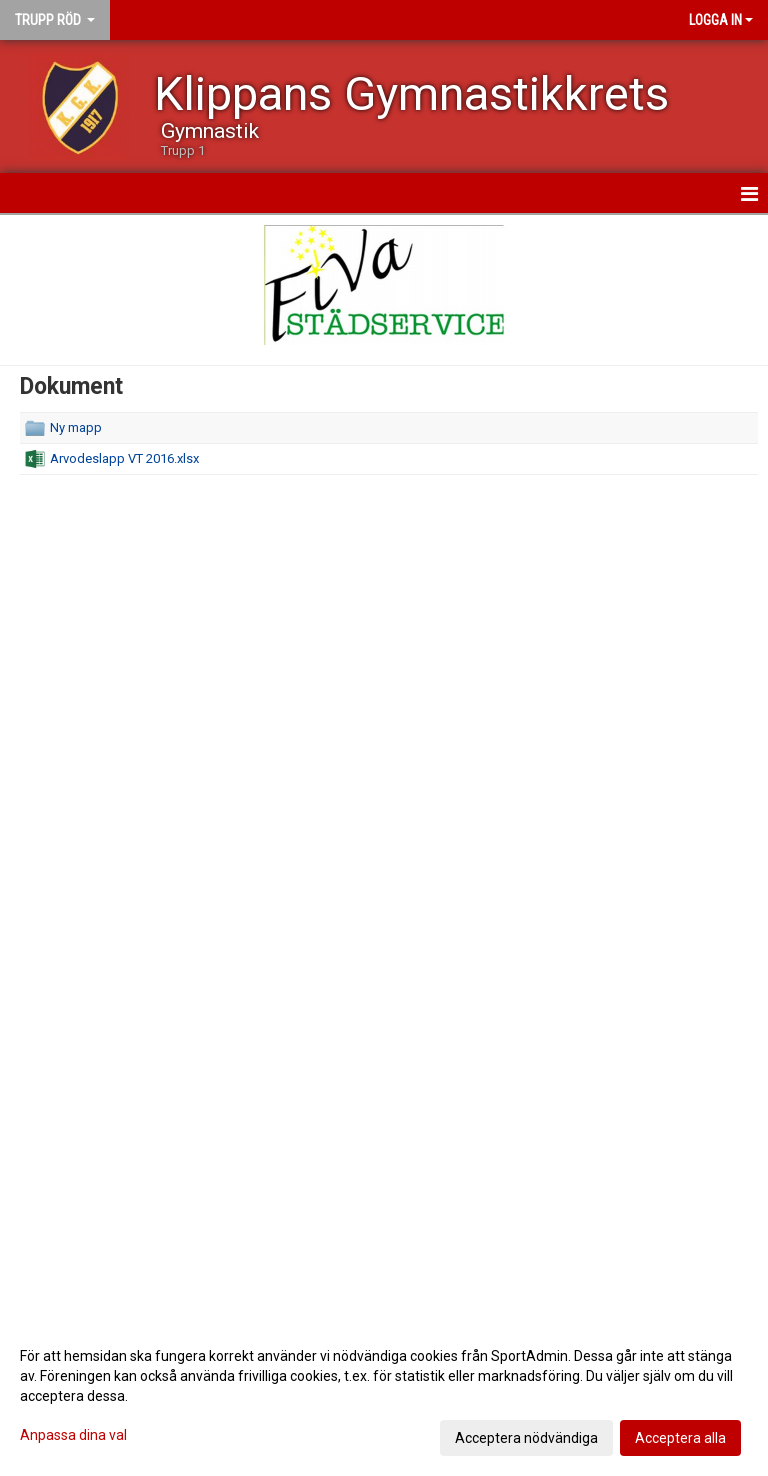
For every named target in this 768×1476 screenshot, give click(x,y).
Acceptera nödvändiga (526, 1438)
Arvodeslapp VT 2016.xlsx (124, 458)
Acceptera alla (680, 1438)
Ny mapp (76, 427)
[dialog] (384, 1396)
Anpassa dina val (73, 1435)
